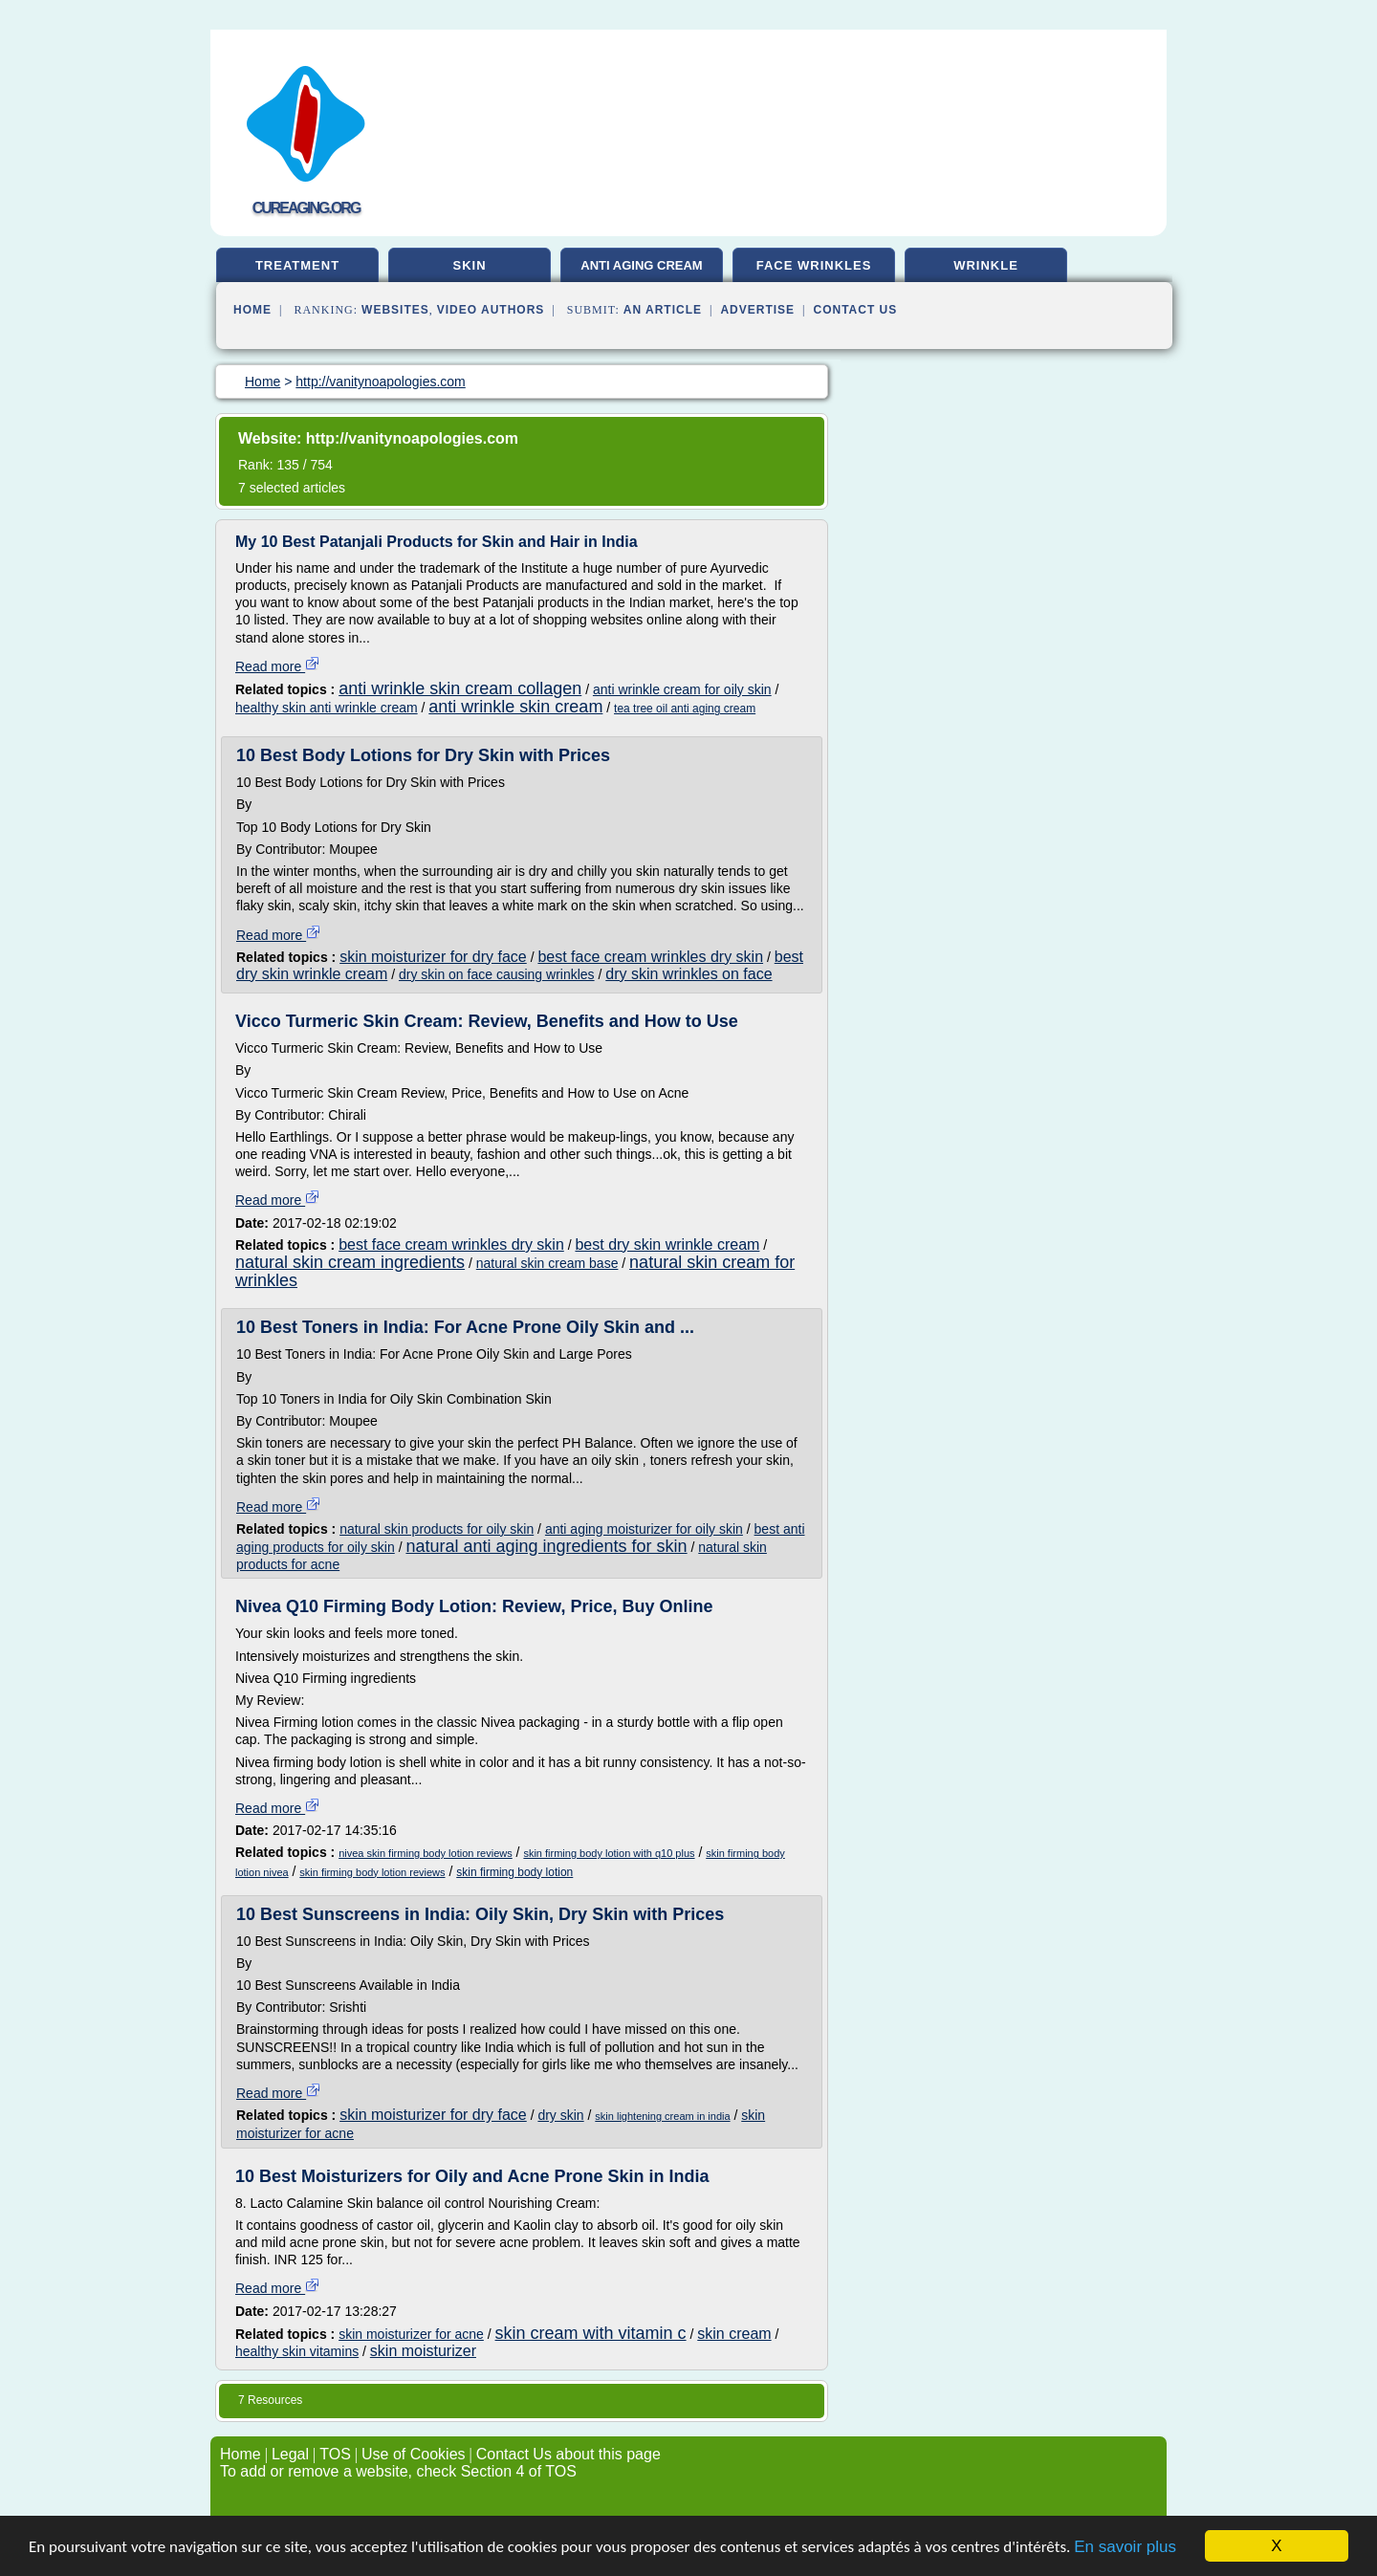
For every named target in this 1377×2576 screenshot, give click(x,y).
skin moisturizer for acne (411, 2334)
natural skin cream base (547, 1263)
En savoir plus (1125, 2547)
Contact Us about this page (568, 2454)
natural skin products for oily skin (436, 1529)
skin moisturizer (423, 2351)
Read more (277, 666)
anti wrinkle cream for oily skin (682, 689)
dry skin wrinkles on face (688, 974)
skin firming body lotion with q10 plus (608, 1853)
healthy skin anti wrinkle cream (326, 707)
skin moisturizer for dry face (433, 957)
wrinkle (985, 265)
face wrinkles (814, 265)
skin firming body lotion (514, 1872)
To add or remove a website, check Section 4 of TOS (398, 2471)
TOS (335, 2454)
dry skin (560, 2115)
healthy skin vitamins (297, 2351)
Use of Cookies (413, 2454)
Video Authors (491, 310)
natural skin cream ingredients (350, 1262)
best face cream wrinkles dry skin (650, 957)
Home (252, 310)
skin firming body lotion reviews (372, 1872)
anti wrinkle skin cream (515, 706)
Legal (290, 2454)
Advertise (757, 310)
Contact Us (856, 310)
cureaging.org (306, 208)
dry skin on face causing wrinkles (497, 974)
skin (469, 265)
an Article (662, 310)
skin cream (734, 2333)
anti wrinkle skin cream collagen (460, 688)
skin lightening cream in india (662, 2116)
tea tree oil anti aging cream (684, 708)
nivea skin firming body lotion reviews (426, 1853)
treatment (297, 265)
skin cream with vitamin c (591, 2333)
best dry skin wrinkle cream (667, 1244)
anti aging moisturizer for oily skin (644, 1529)
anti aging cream (641, 265)
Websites (395, 310)
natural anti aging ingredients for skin (546, 1546)
